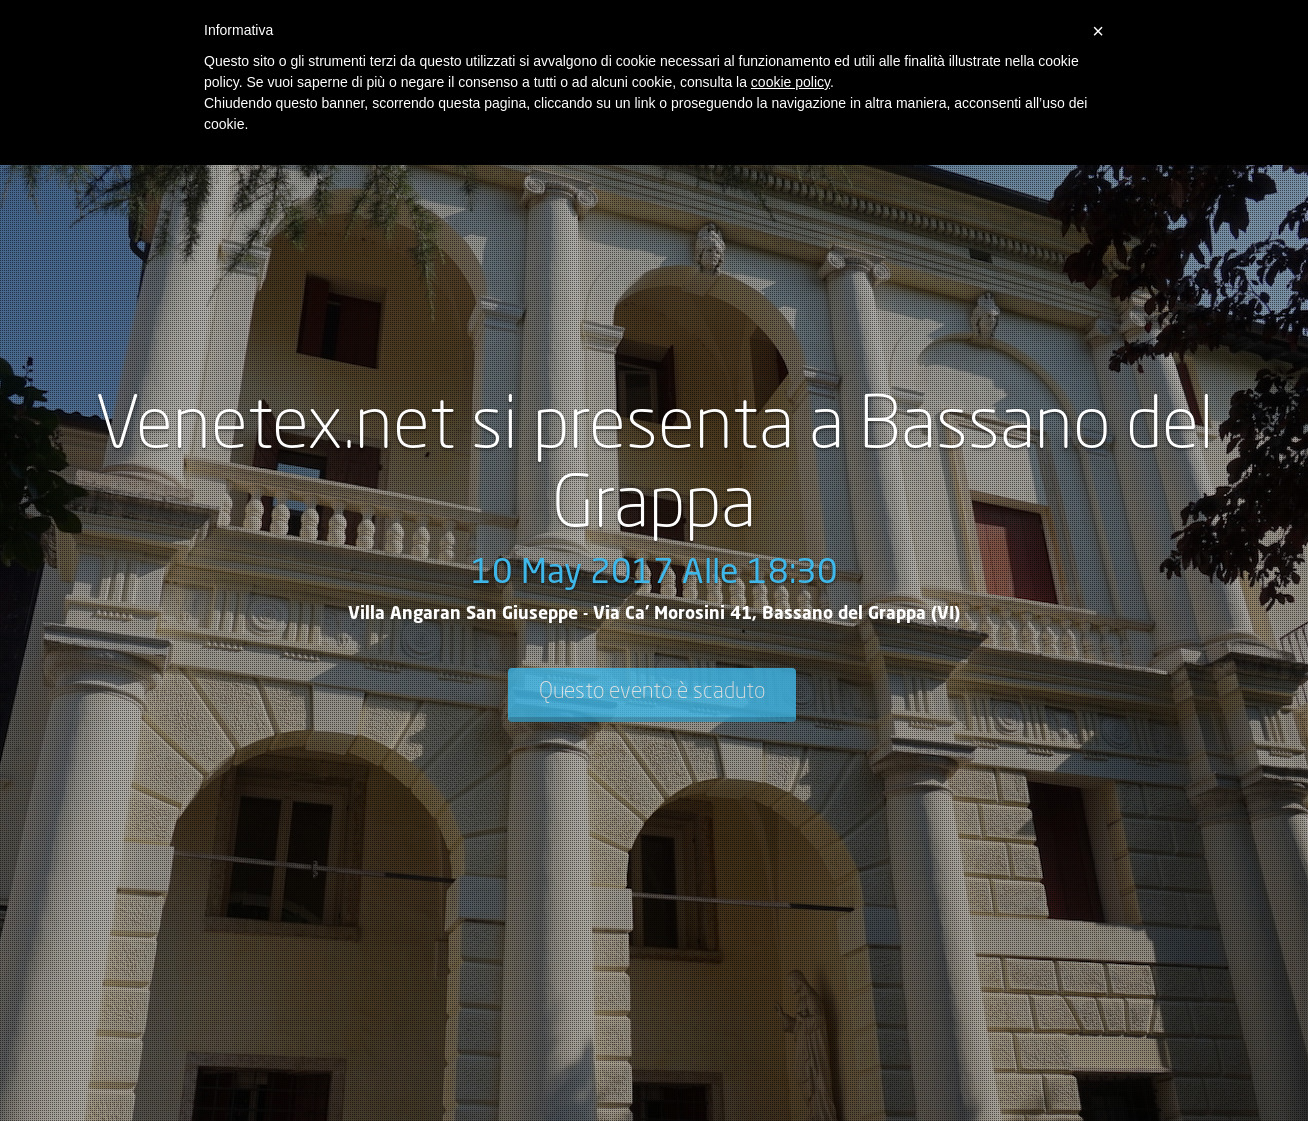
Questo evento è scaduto (652, 692)
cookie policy (790, 82)
